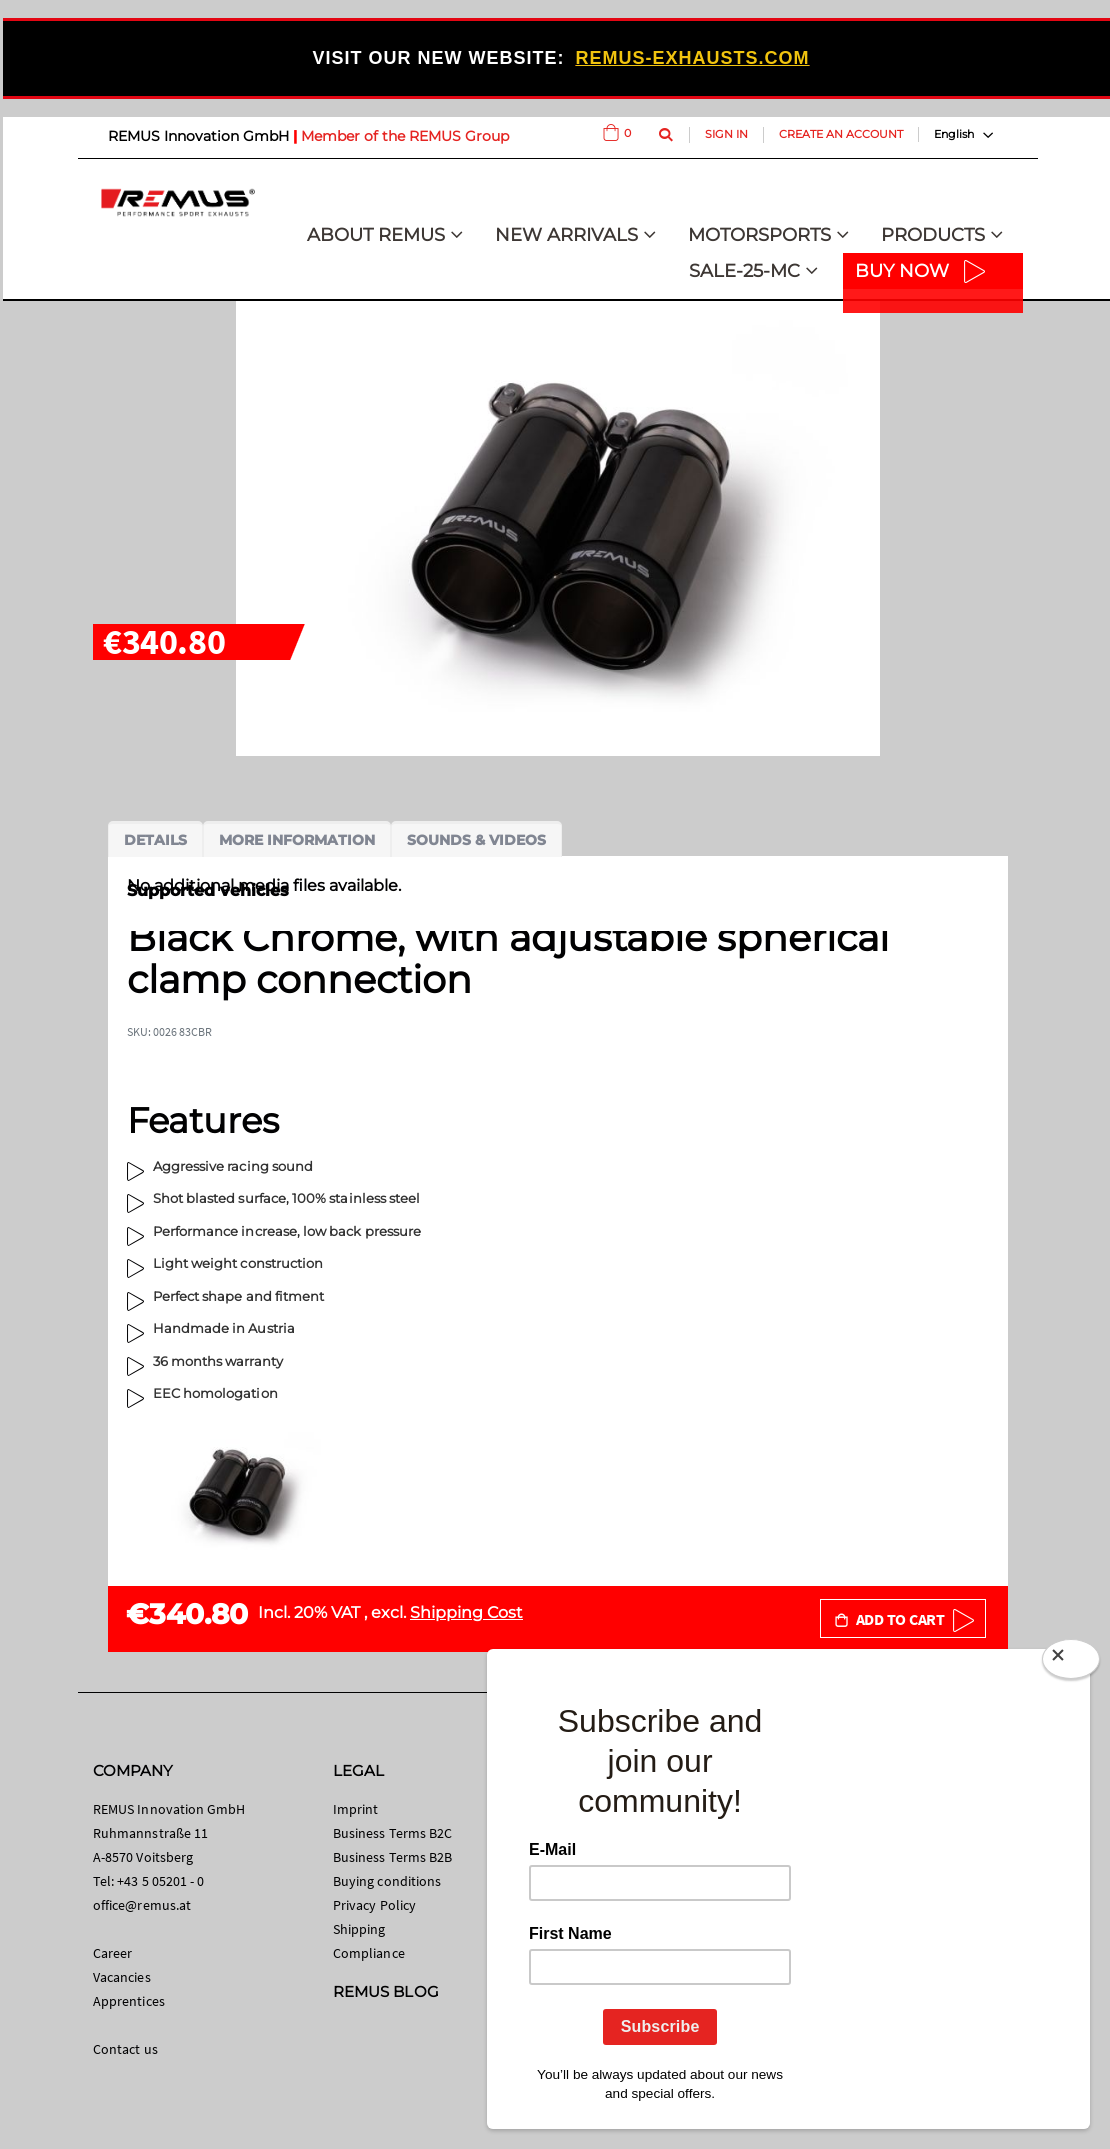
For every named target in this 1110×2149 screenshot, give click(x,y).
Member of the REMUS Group (405, 136)
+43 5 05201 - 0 (160, 1881)
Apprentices (129, 2001)
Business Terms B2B (392, 1857)
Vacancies (122, 1977)
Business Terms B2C (392, 1833)
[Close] (1071, 1663)
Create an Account (841, 134)
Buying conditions (387, 1881)
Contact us (125, 2049)
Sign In (726, 134)
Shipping (359, 1929)
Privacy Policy (374, 1905)
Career (112, 1953)
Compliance (369, 1953)
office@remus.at (142, 1905)
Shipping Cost (466, 1612)
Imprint (355, 1809)
